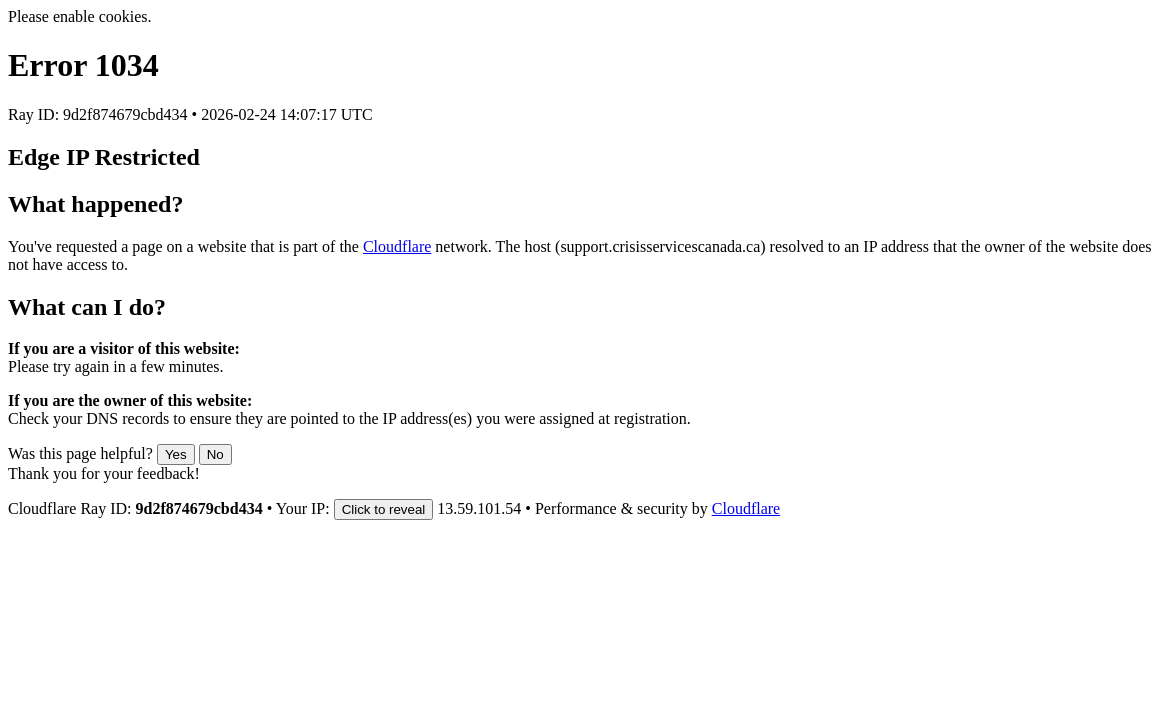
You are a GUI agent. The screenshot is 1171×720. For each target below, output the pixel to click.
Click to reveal (384, 509)
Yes (176, 454)
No (215, 454)
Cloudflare (397, 246)
